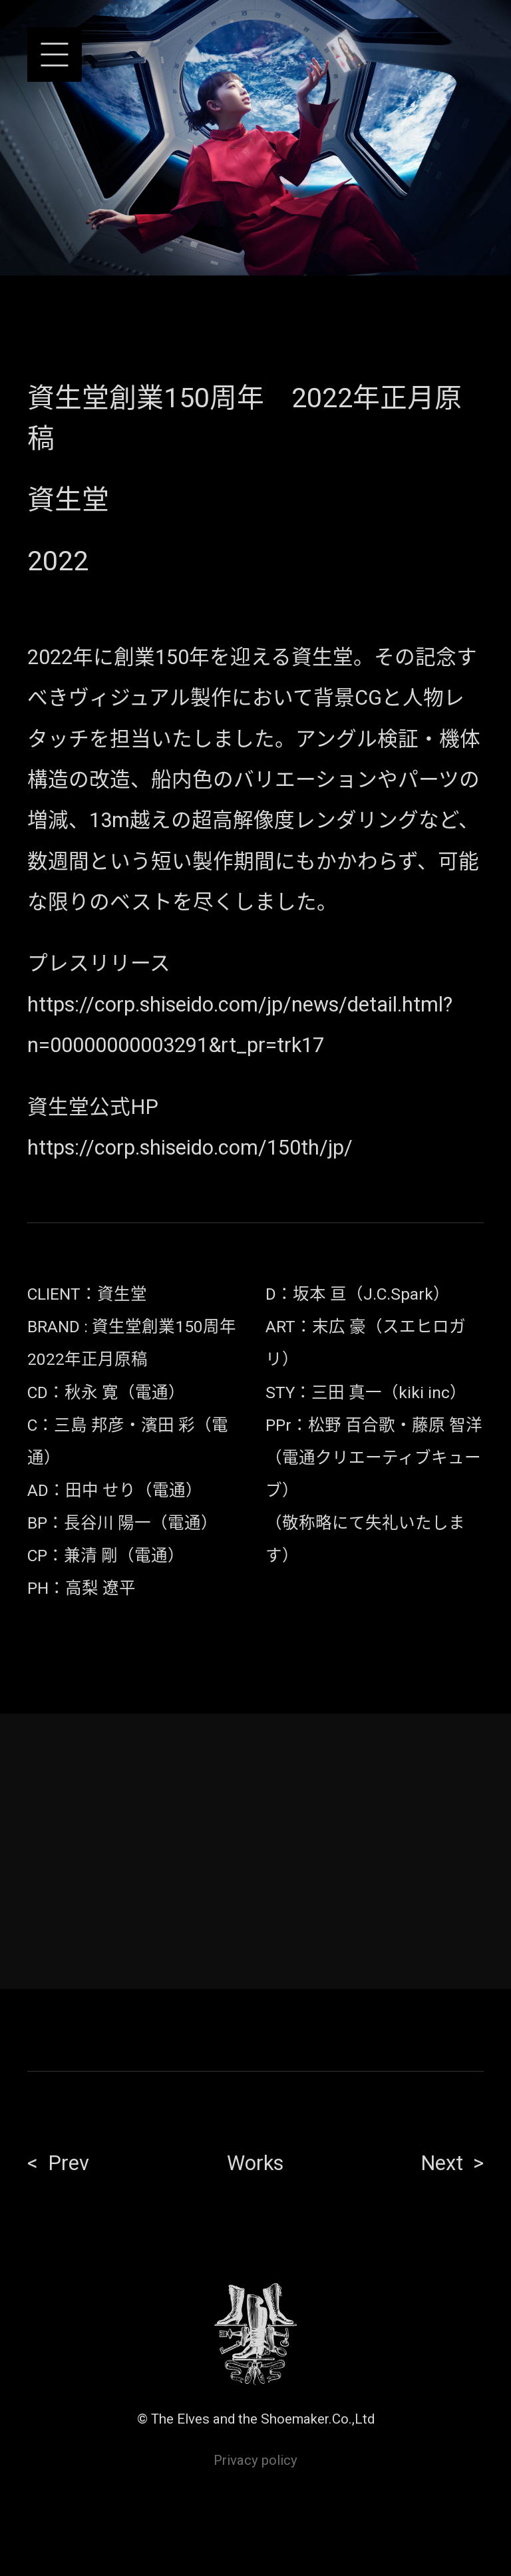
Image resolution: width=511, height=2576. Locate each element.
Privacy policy (255, 2460)
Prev (68, 2163)
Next (442, 2163)
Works (255, 2163)
